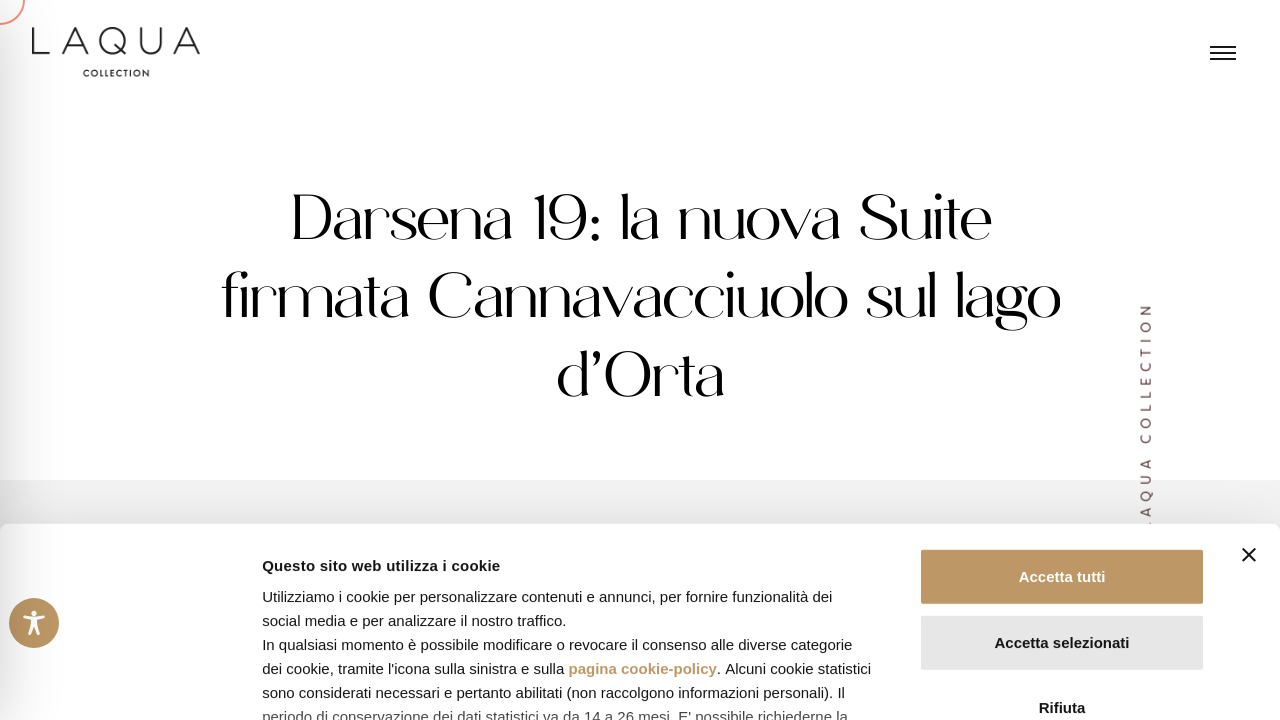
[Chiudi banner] (1249, 393)
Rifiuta (1062, 545)
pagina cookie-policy (642, 506)
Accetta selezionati (1061, 479)
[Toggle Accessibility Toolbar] (34, 623)
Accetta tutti (1062, 414)
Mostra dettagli (1052, 680)
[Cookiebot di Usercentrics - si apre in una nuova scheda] (129, 681)
